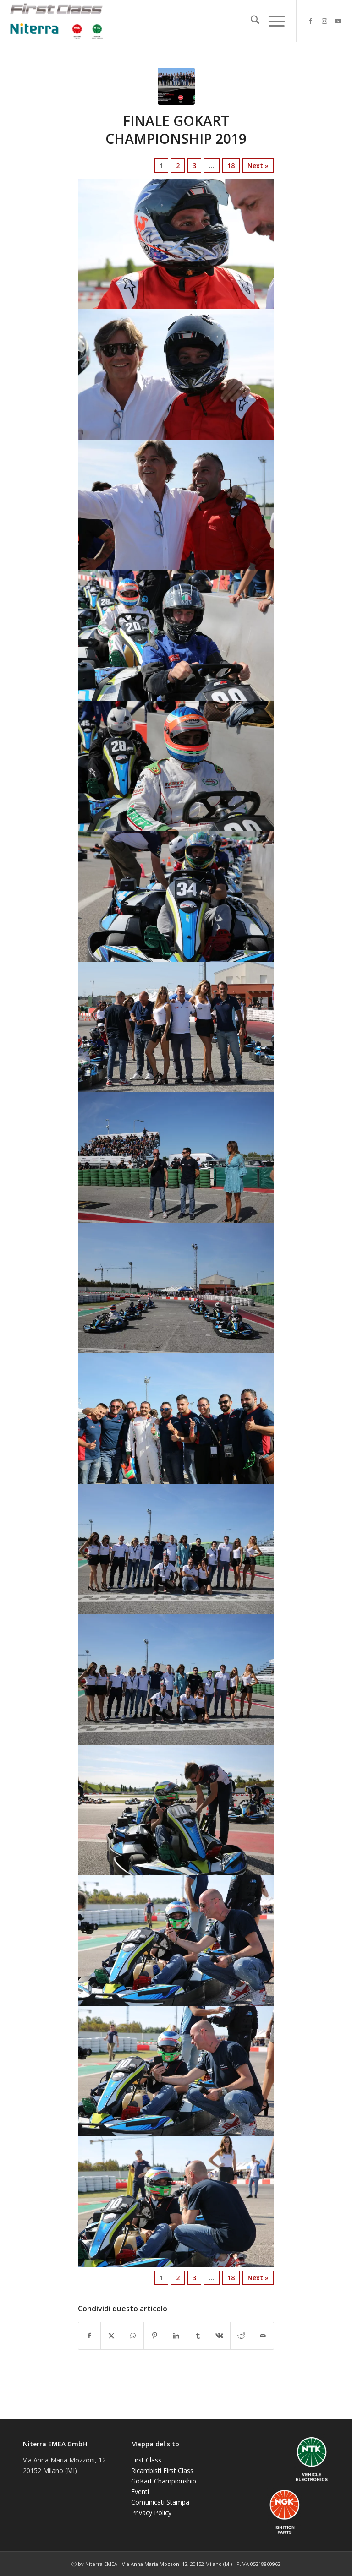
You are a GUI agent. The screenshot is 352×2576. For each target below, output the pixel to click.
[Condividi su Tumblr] (198, 2335)
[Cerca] (250, 21)
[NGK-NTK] (56, 21)
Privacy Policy (151, 2512)
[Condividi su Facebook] (89, 2335)
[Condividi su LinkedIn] (176, 2335)
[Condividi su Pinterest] (154, 2335)
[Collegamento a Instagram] (324, 21)
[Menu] (272, 21)
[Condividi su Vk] (219, 2335)
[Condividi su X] (111, 2335)
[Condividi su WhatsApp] (132, 2335)
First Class (146, 2460)
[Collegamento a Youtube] (338, 21)
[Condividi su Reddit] (241, 2335)
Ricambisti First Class (162, 2470)
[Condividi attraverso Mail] (262, 2335)
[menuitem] (250, 21)
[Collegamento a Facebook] (311, 21)
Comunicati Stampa (160, 2502)
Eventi (140, 2491)
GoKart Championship (163, 2481)
